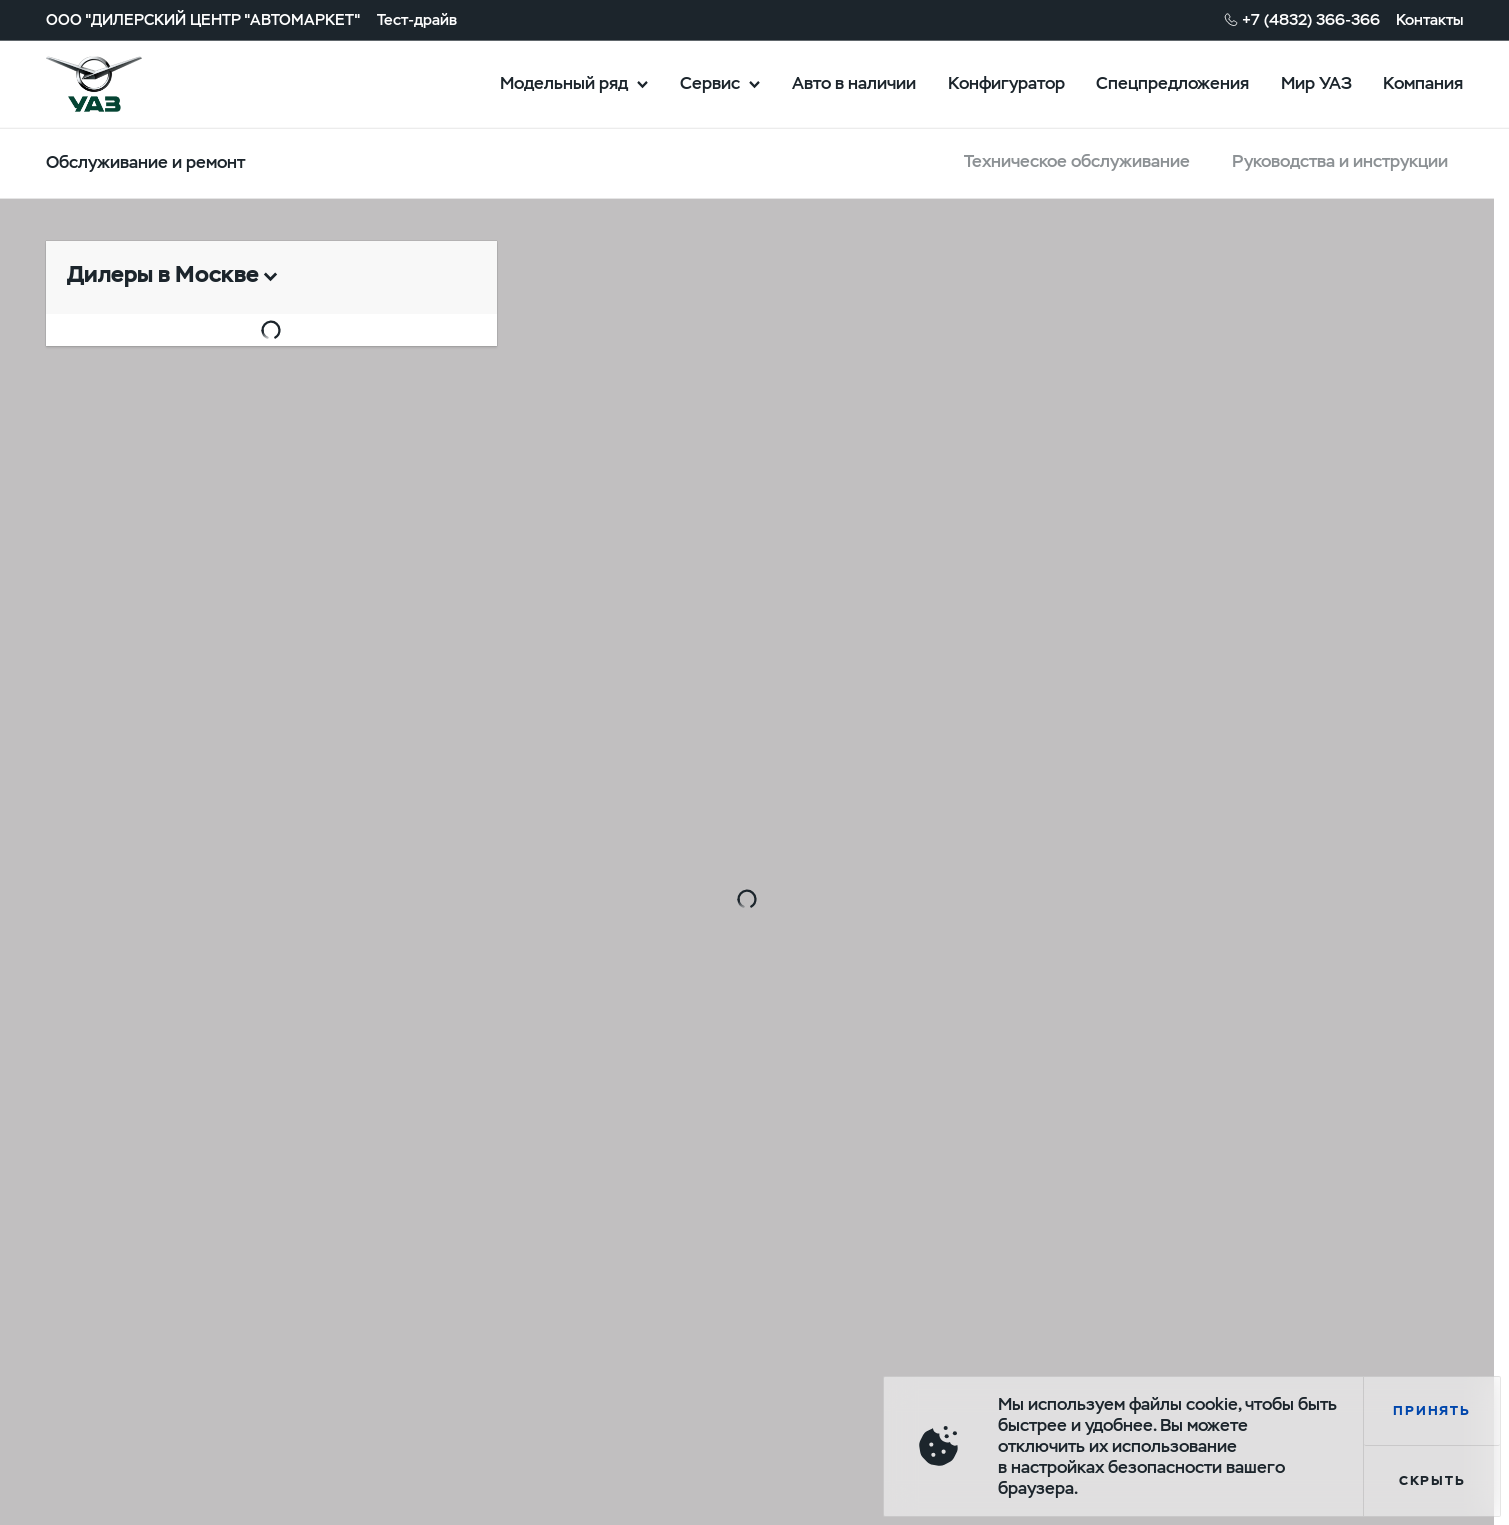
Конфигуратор (1006, 83)
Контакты (1429, 19)
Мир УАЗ (1316, 83)
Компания (1423, 83)
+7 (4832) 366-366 (1311, 19)
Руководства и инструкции (1340, 161)
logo (119, 84)
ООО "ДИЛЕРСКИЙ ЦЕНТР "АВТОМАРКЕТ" (203, 19)
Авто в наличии (854, 83)
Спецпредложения (1172, 83)
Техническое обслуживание (1077, 161)
